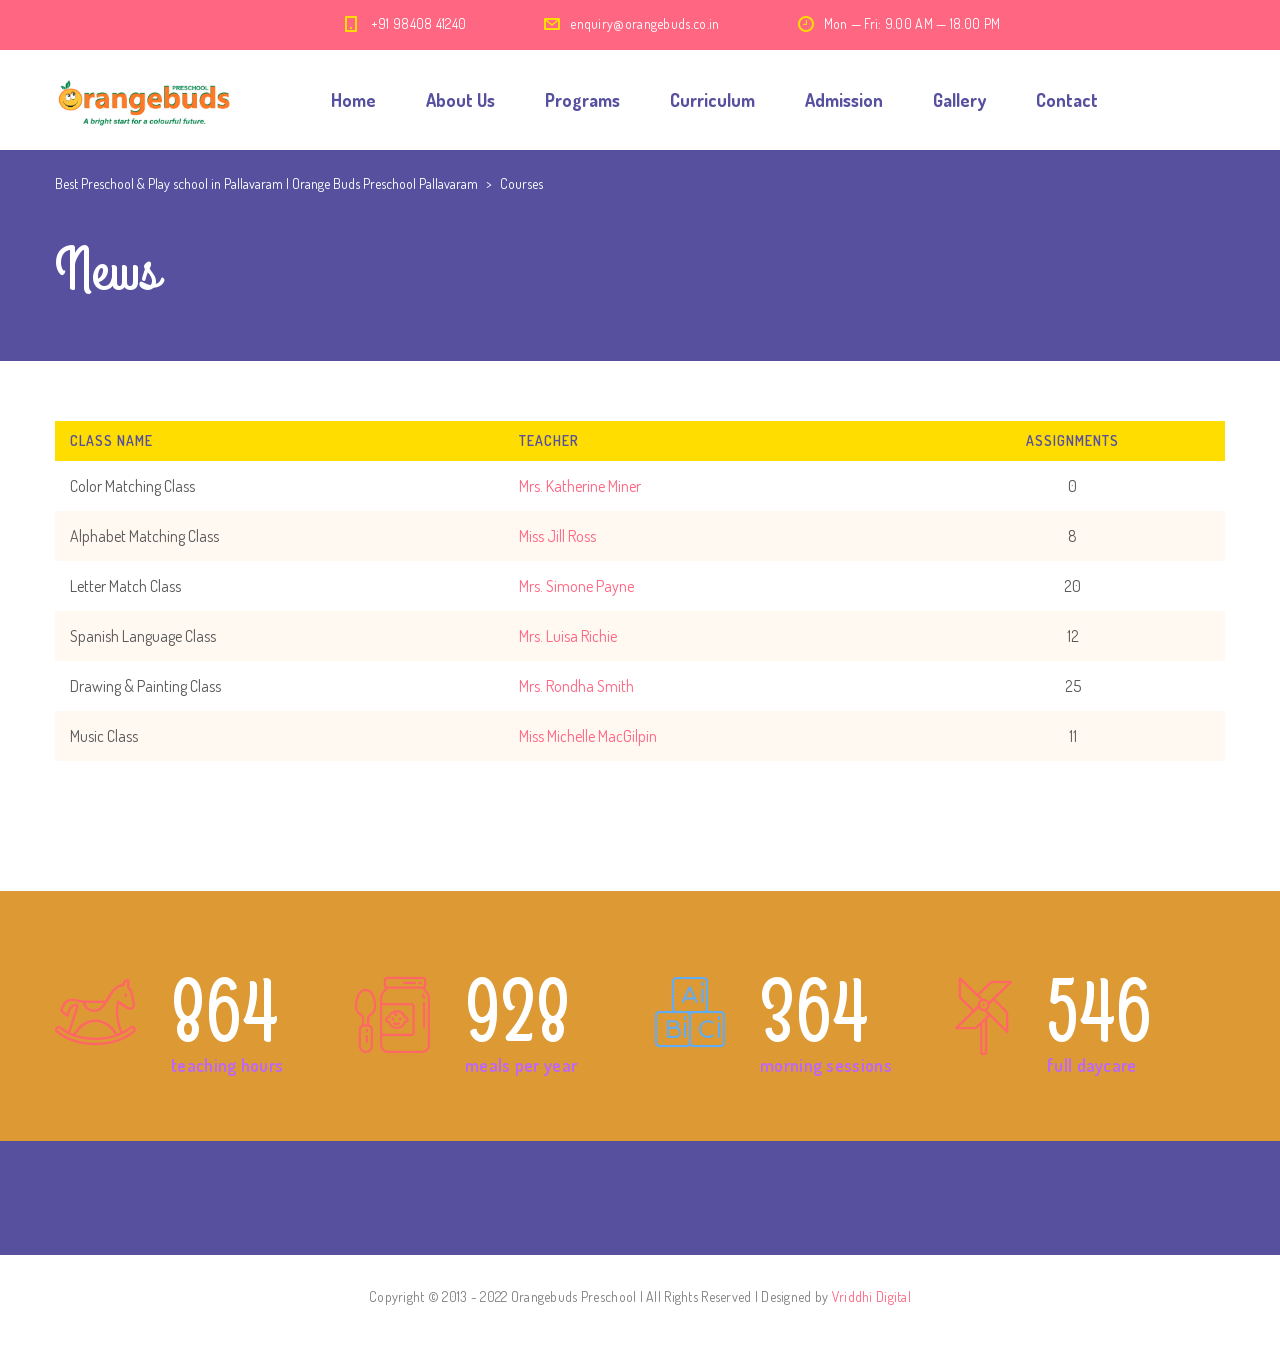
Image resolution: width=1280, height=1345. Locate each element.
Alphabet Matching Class (144, 536)
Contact (1067, 100)
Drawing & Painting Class (145, 686)
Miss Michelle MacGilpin (588, 736)
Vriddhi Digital (871, 1296)
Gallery (959, 100)
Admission (844, 100)
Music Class (104, 736)
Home (353, 100)
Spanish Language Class (143, 636)
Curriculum (712, 100)
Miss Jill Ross (557, 536)
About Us (460, 100)
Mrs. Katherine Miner (580, 486)
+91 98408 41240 (419, 23)
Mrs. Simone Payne (576, 586)
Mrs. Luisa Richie (568, 636)
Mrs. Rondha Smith (576, 686)
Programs (582, 100)
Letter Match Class (125, 586)
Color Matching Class (132, 486)
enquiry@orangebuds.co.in (644, 23)
